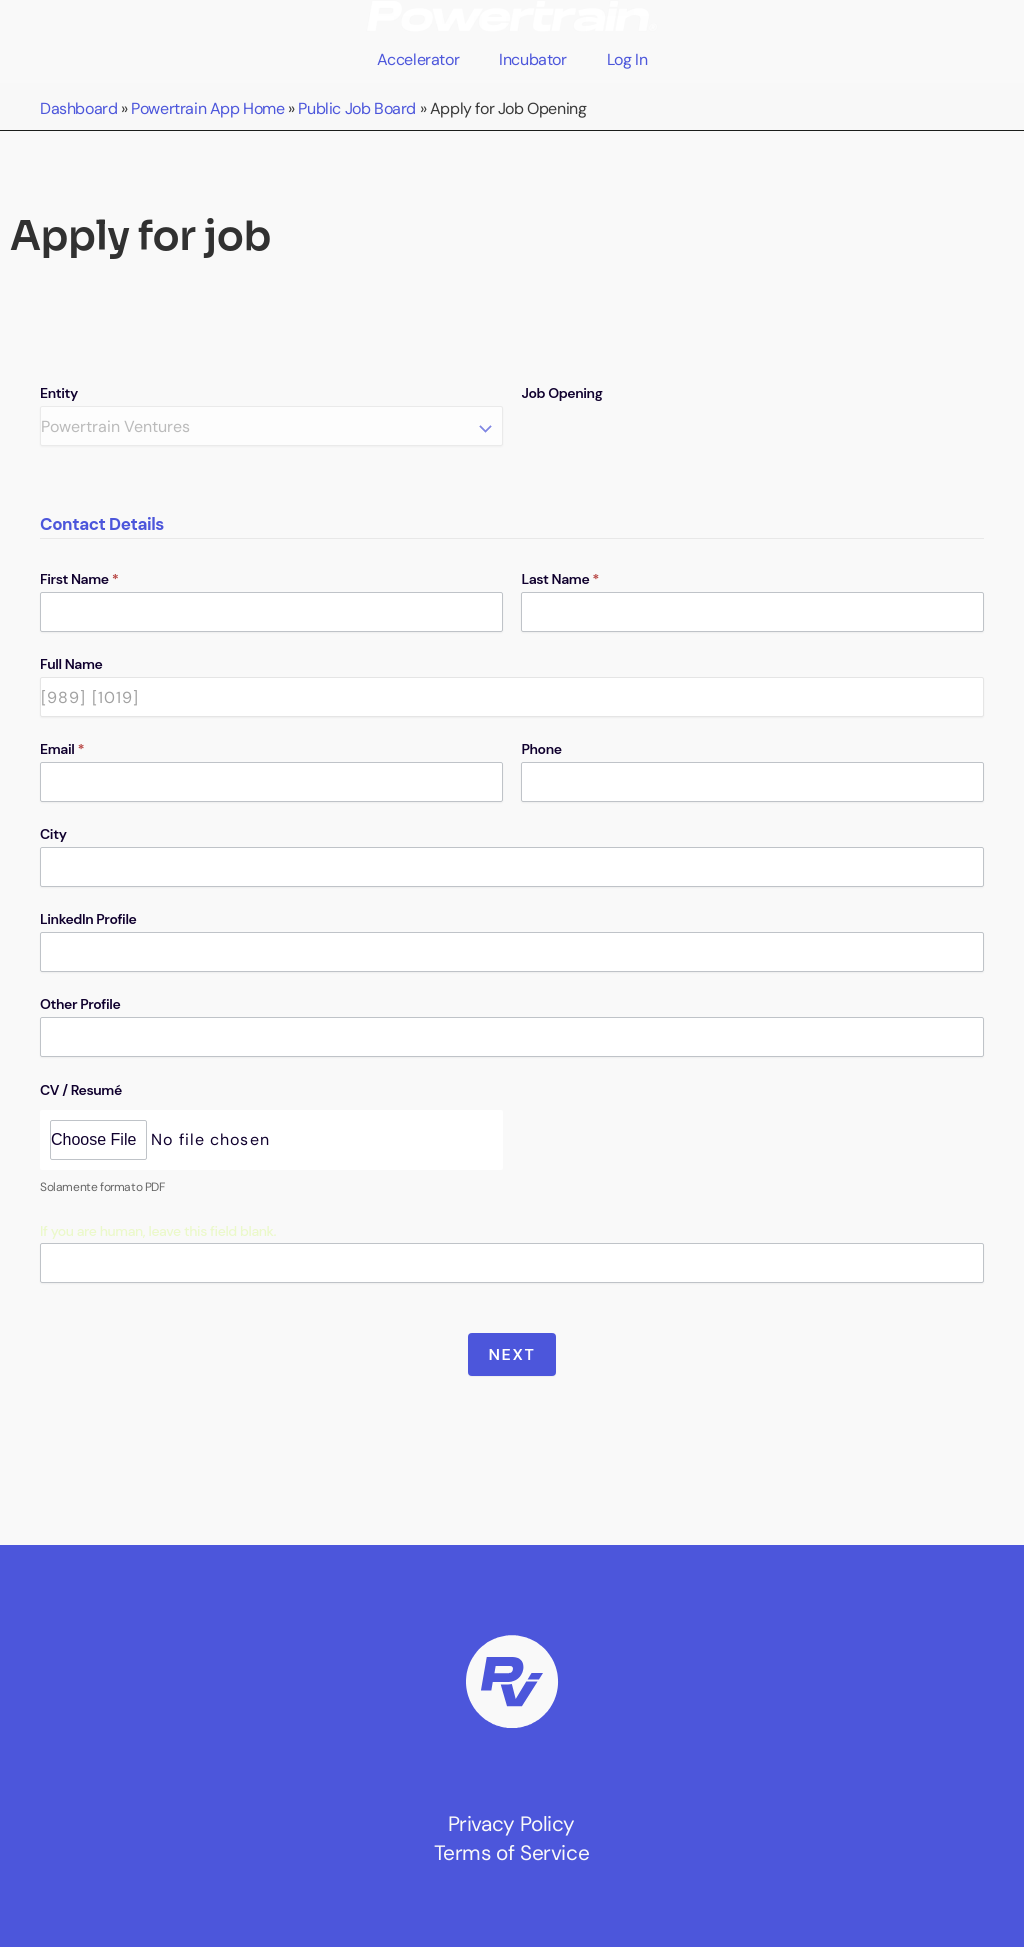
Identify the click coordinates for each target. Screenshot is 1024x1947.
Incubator (532, 59)
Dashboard (78, 108)
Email (62, 749)
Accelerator (418, 59)
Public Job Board (357, 108)
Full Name (71, 664)
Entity (59, 393)
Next (512, 1354)
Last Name (560, 579)
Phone (541, 749)
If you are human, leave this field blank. (158, 1231)
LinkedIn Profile (88, 919)
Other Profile (80, 1004)
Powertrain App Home (207, 108)
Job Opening (561, 393)
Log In (627, 59)
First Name (79, 579)
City (53, 834)
